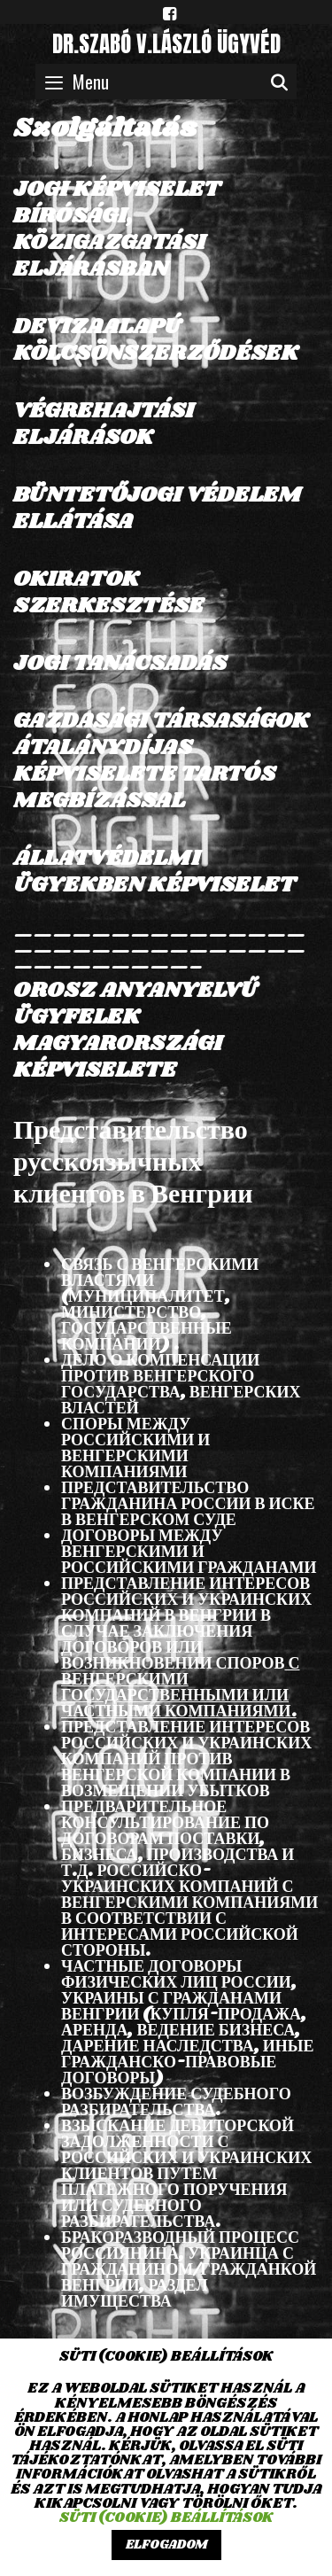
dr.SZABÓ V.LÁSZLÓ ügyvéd (166, 43)
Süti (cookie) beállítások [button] (166, 2518)
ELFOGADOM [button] (166, 2545)
